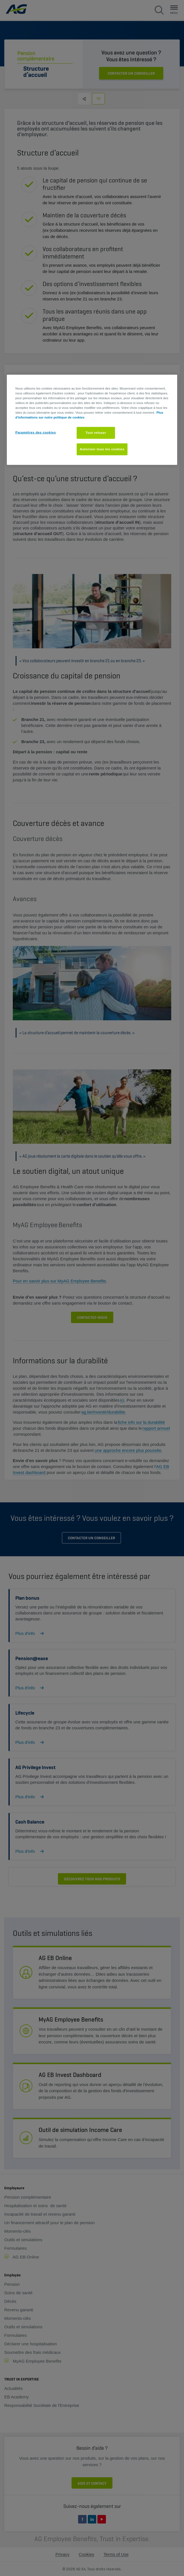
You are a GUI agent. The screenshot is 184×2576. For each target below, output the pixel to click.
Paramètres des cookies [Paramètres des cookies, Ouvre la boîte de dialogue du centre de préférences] (35, 432)
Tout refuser (95, 432)
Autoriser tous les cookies (102, 449)
